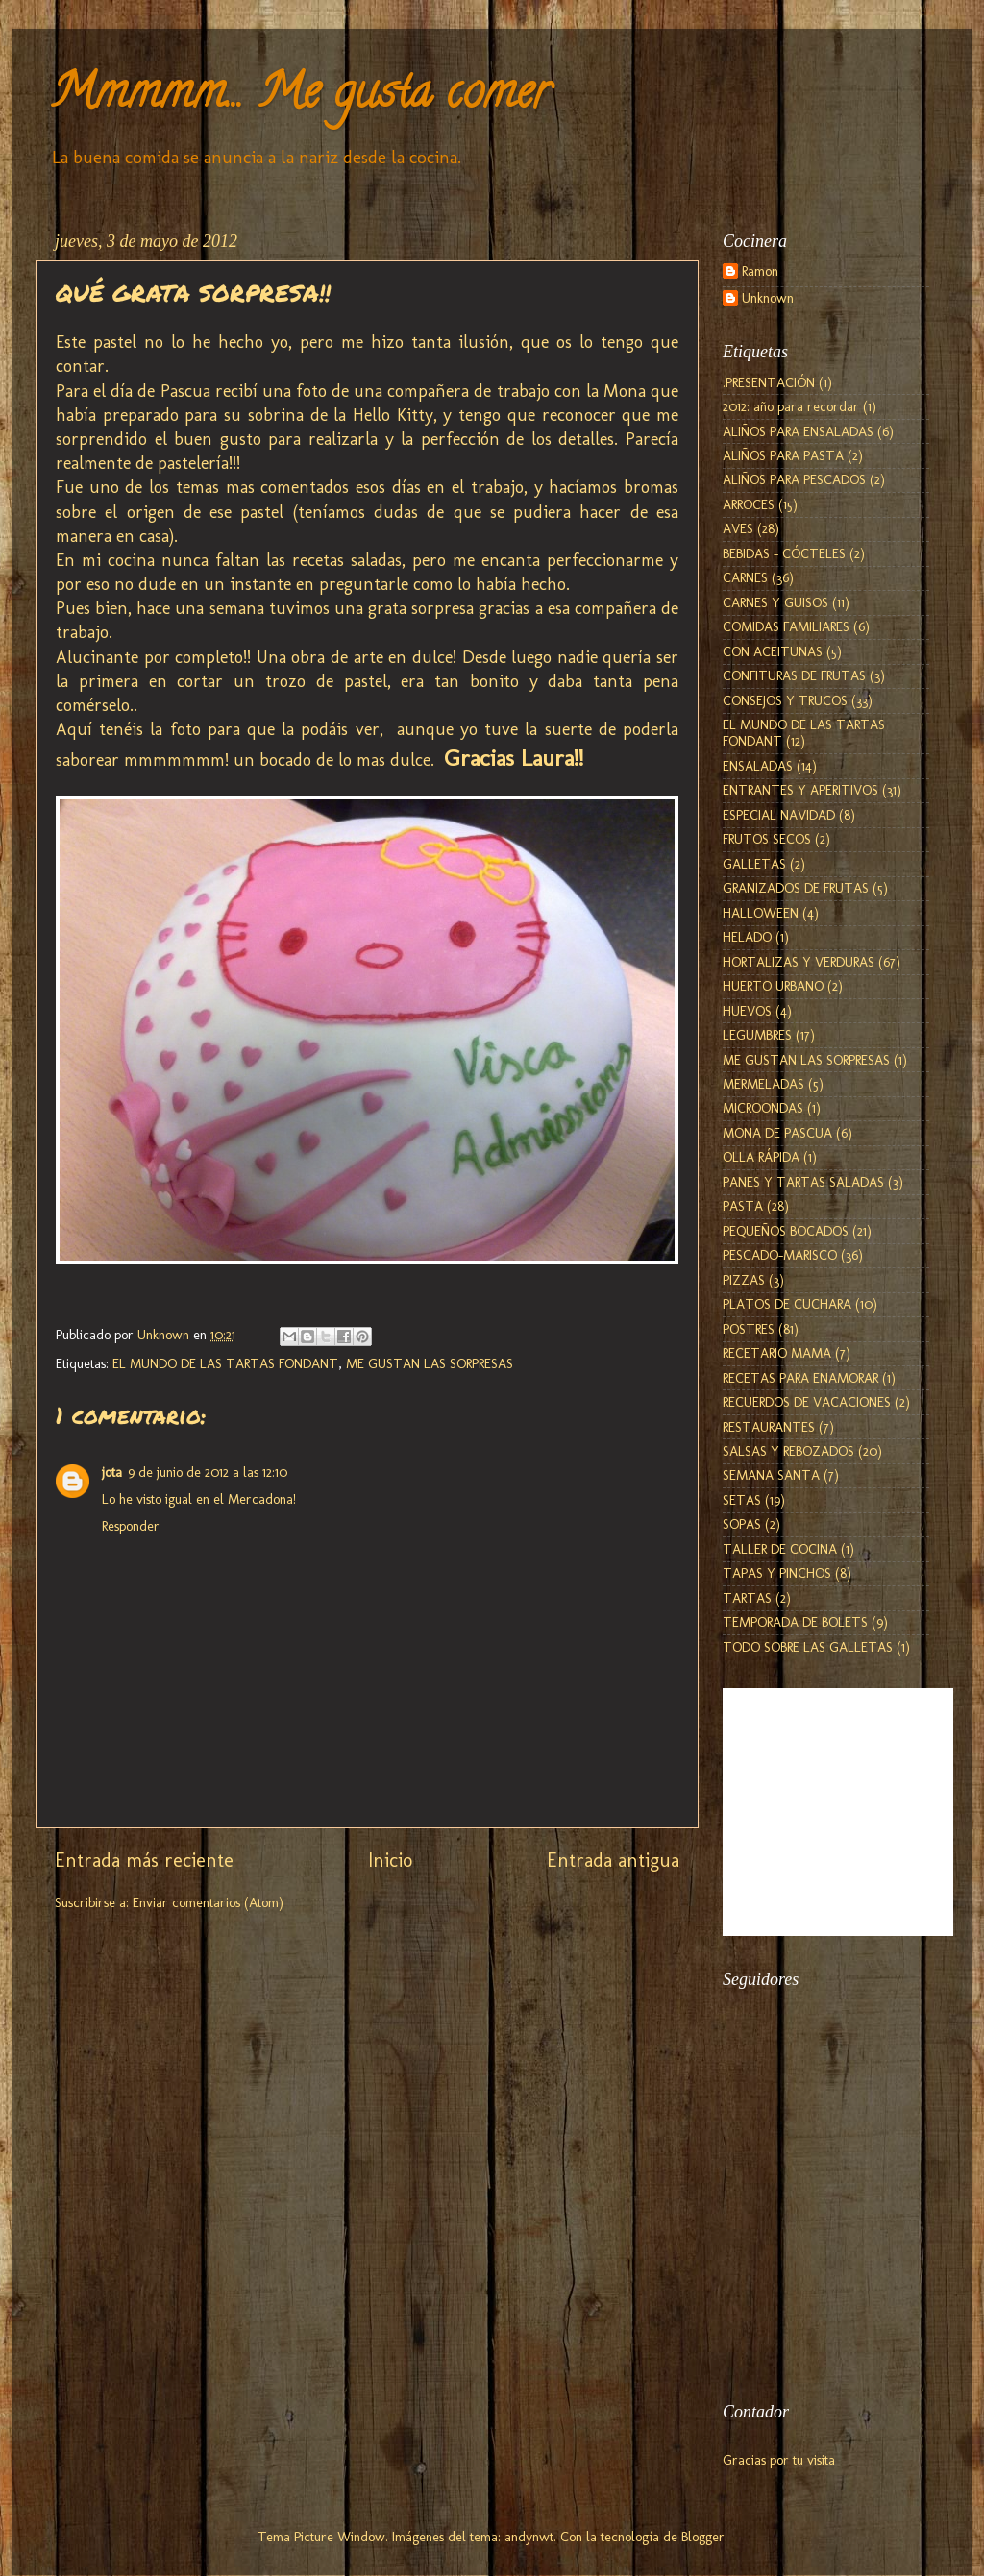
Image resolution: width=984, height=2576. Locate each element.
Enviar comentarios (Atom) (208, 1902)
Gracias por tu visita (779, 2459)
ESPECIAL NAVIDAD (779, 814)
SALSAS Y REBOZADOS (788, 1451)
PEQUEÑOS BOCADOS (786, 1230)
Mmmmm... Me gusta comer (300, 97)
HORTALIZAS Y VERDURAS (798, 961)
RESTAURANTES (769, 1426)
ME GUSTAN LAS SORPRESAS (429, 1363)
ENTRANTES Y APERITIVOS (800, 789)
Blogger (703, 2536)
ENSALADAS (758, 765)
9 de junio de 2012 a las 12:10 (207, 1472)
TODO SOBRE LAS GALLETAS (808, 1647)
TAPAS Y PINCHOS (777, 1573)
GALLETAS (754, 863)
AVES (738, 528)
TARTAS (747, 1598)
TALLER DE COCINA (780, 1549)
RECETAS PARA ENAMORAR (800, 1377)
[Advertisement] (819, 2272)
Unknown (768, 298)
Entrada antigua (613, 1860)
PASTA (743, 1205)
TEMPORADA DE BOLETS (795, 1622)
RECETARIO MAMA (777, 1353)
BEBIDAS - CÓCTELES (784, 553)
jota (112, 1472)
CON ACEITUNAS (773, 651)
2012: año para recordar (791, 406)
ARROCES (749, 504)
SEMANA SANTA (771, 1475)
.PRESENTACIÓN (769, 382)
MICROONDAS (763, 1107)
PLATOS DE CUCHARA (787, 1304)
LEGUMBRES (757, 1034)
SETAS (742, 1500)
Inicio (390, 1860)
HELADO (747, 936)
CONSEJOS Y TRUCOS (785, 700)
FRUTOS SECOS (767, 838)
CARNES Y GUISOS (775, 602)
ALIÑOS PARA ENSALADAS (798, 431)
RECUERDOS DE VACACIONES (807, 1402)
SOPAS (742, 1524)
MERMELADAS (763, 1083)
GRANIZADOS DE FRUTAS (796, 887)
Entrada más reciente (144, 1860)
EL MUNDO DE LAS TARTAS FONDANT (225, 1363)
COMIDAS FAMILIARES (786, 626)
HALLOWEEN (761, 912)
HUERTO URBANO (773, 985)
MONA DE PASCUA (777, 1132)
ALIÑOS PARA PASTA (783, 455)
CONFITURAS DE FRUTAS (794, 675)
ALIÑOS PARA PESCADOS (794, 479)
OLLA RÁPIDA (761, 1156)
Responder (131, 1525)
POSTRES (749, 1328)
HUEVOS (747, 1010)
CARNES (745, 577)
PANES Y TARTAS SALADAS (803, 1181)
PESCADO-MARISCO (780, 1254)
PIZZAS (744, 1279)
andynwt (529, 2536)
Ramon (760, 271)
